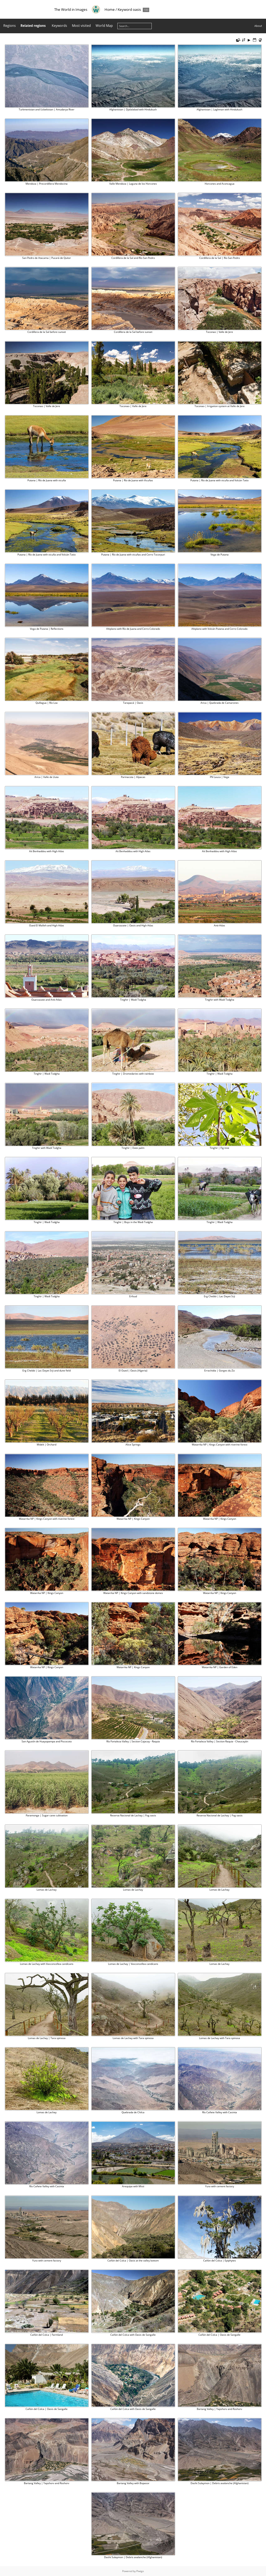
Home (110, 9)
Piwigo (140, 2571)
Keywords (59, 25)
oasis (137, 9)
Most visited (81, 25)
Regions (9, 25)
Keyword (125, 9)
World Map (104, 25)
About (258, 26)
